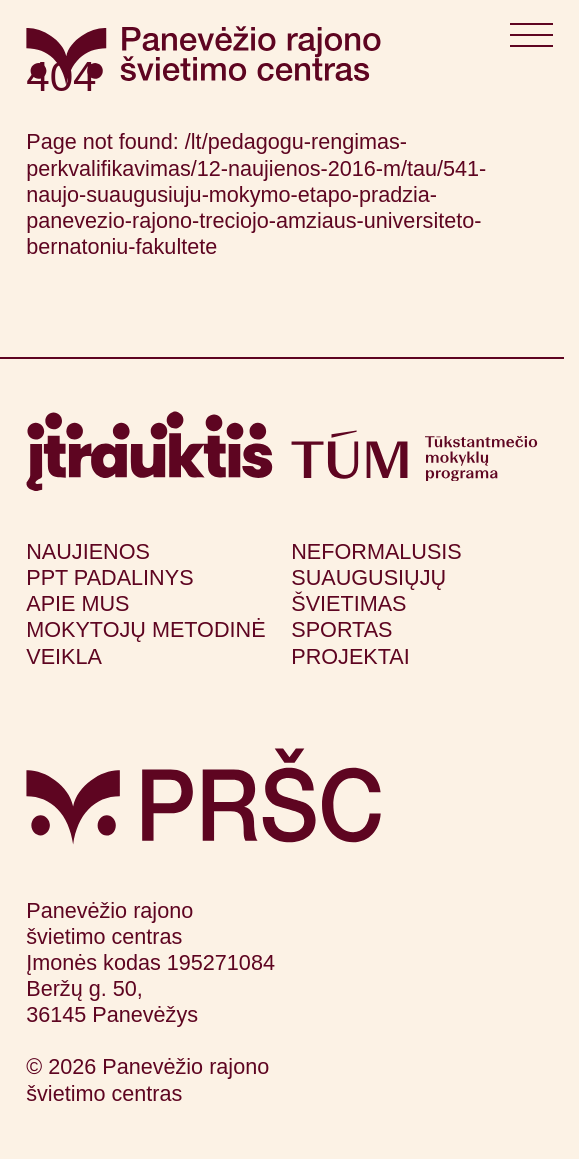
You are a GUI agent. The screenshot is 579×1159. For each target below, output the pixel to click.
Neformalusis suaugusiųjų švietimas (376, 577)
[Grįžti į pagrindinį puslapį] (203, 796)
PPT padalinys (109, 577)
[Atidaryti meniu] (531, 40)
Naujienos (88, 551)
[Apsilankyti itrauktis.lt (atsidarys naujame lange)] (149, 451)
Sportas (341, 629)
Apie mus (77, 603)
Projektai (350, 656)
